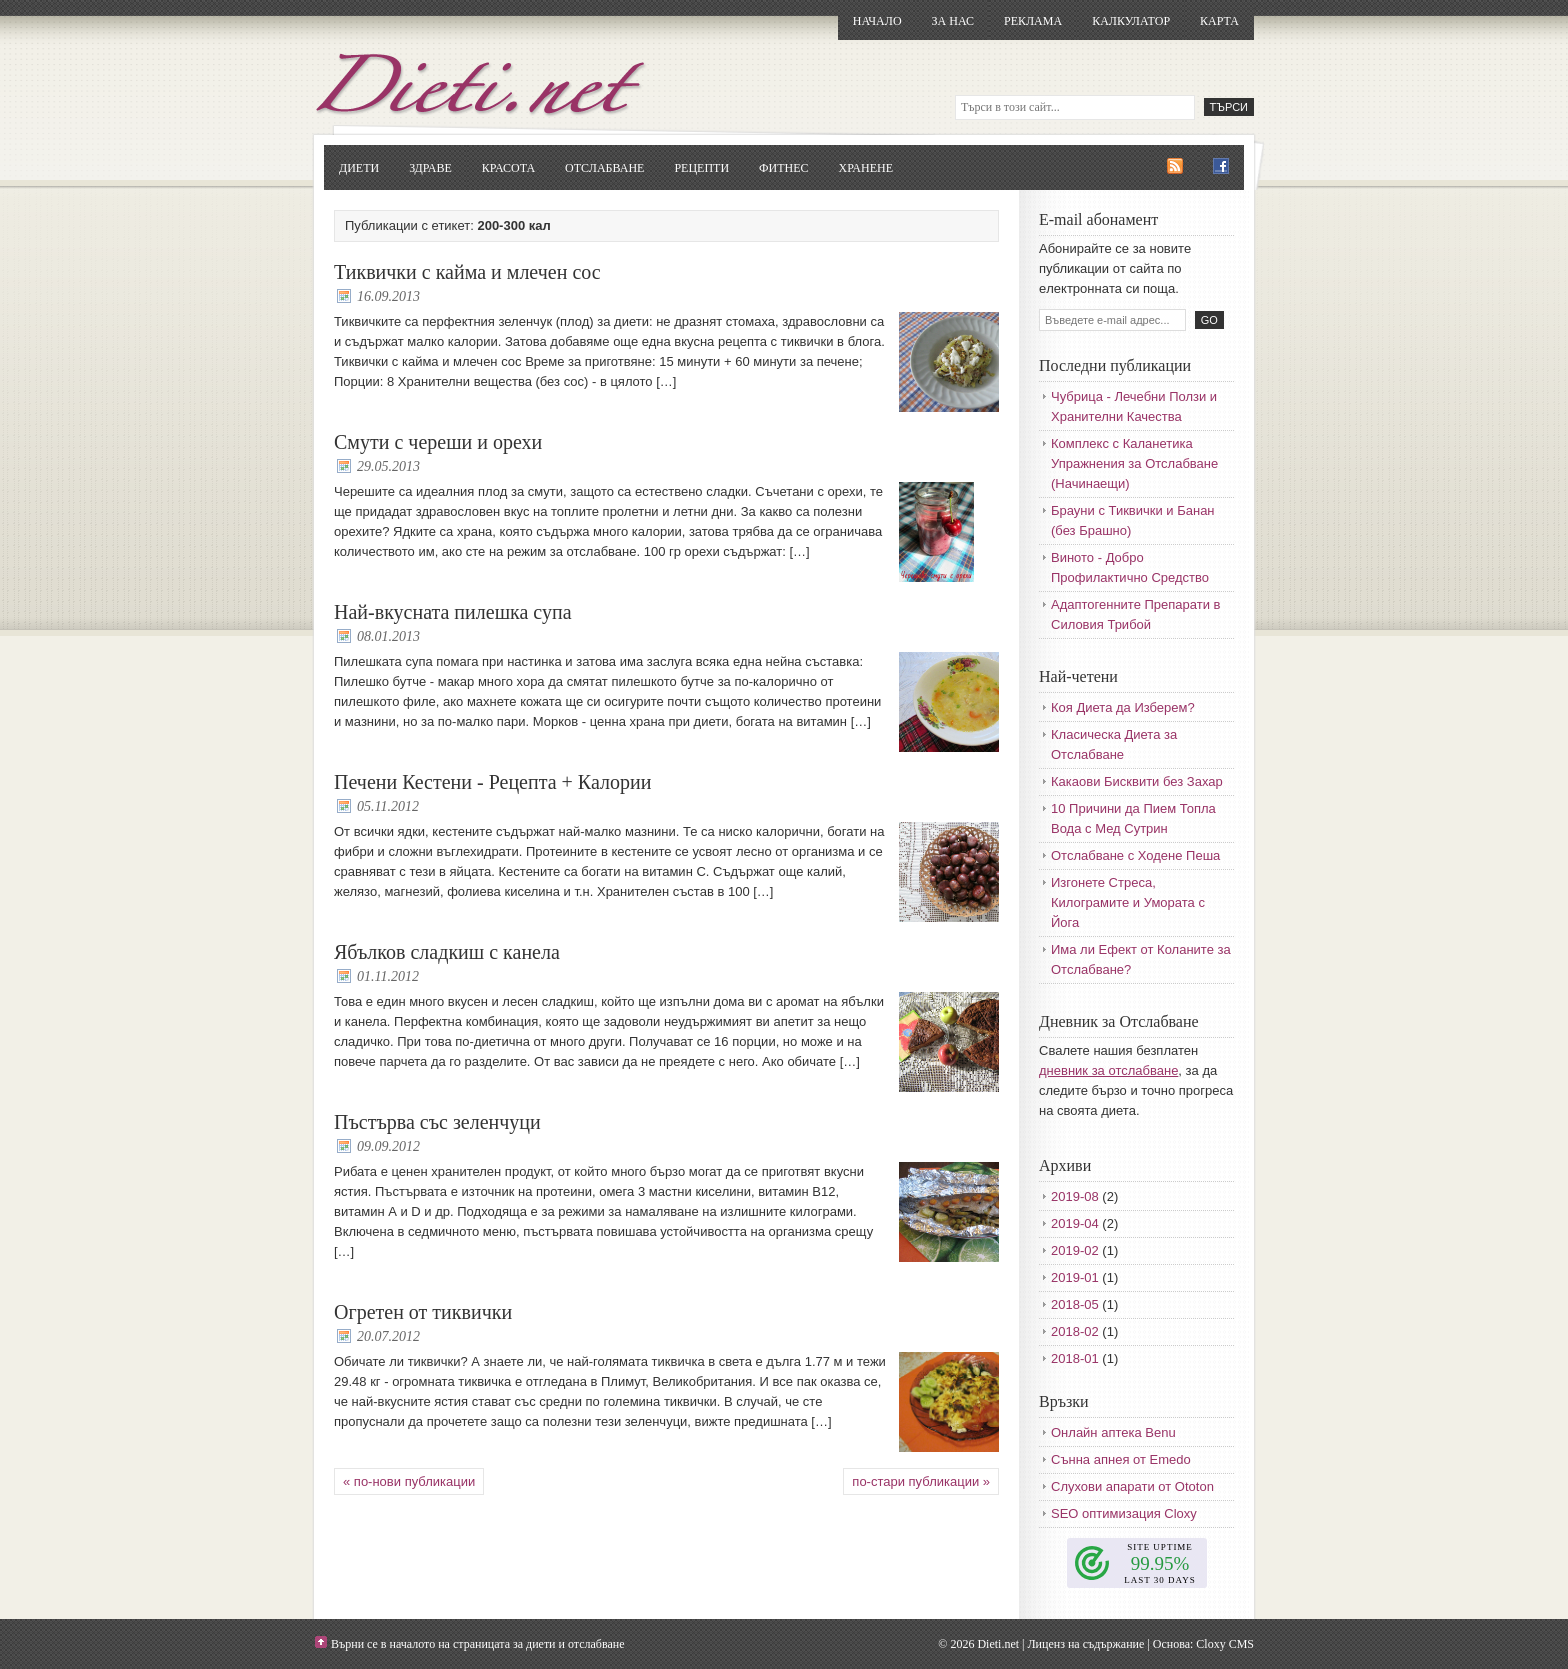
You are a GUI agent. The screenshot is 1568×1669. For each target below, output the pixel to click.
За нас (953, 21)
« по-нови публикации (409, 1481)
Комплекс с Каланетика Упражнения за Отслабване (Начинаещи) (1134, 463)
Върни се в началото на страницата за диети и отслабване (478, 1644)
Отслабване (604, 168)
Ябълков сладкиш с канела (447, 952)
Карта (1219, 21)
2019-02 (1075, 1250)
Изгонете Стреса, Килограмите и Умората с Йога (1128, 902)
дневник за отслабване (1108, 1070)
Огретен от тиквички (423, 1312)
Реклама (1033, 21)
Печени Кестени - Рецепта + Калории (492, 782)
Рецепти (701, 168)
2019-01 (1075, 1277)
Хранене (866, 168)
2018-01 (1075, 1358)
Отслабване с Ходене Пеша (1135, 855)
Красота (508, 168)
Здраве (430, 168)
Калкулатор (1131, 21)
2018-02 (1075, 1331)
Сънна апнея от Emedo (1121, 1459)
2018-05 (1075, 1304)
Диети (359, 168)
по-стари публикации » (921, 1481)
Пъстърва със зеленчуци (437, 1122)
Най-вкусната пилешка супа (453, 612)
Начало (877, 21)
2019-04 (1075, 1223)
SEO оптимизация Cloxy (1124, 1513)
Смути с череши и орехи (438, 442)
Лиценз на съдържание (1085, 1644)
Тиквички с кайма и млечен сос (467, 272)
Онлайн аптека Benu (1113, 1432)
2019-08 (1075, 1196)
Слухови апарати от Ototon (1132, 1486)
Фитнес (783, 168)
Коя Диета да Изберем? (1123, 707)
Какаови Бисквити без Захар (1137, 781)
